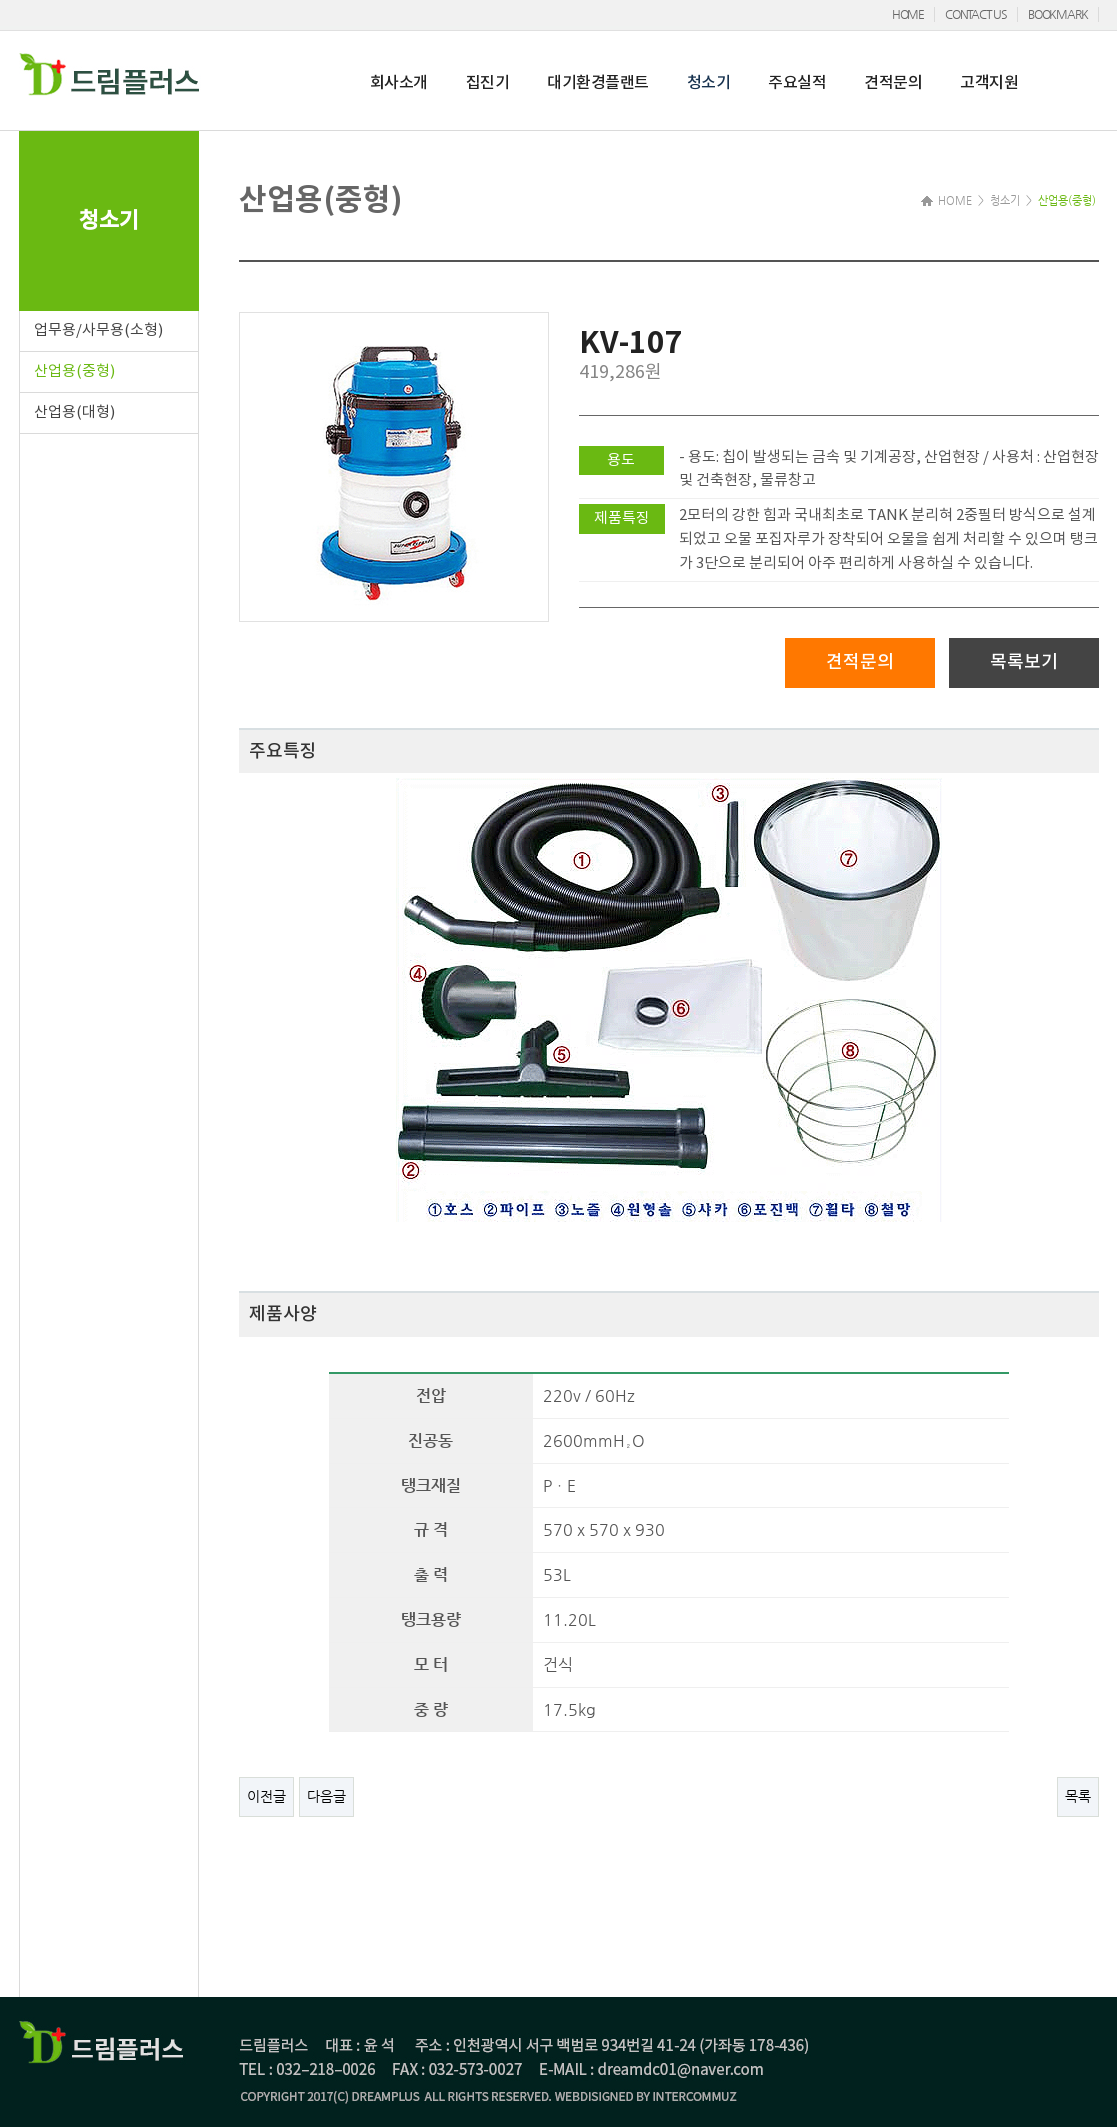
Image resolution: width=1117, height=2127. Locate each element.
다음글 (326, 1796)
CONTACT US (976, 14)
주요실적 (797, 83)
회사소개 (399, 83)
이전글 (266, 1796)
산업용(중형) (74, 371)
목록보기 (1024, 662)
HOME (908, 14)
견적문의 (893, 83)
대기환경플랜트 (598, 83)
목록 (1078, 1796)
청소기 (709, 83)
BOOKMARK (1057, 14)
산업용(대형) (74, 412)
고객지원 (989, 83)
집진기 (488, 83)
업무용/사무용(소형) (98, 330)
